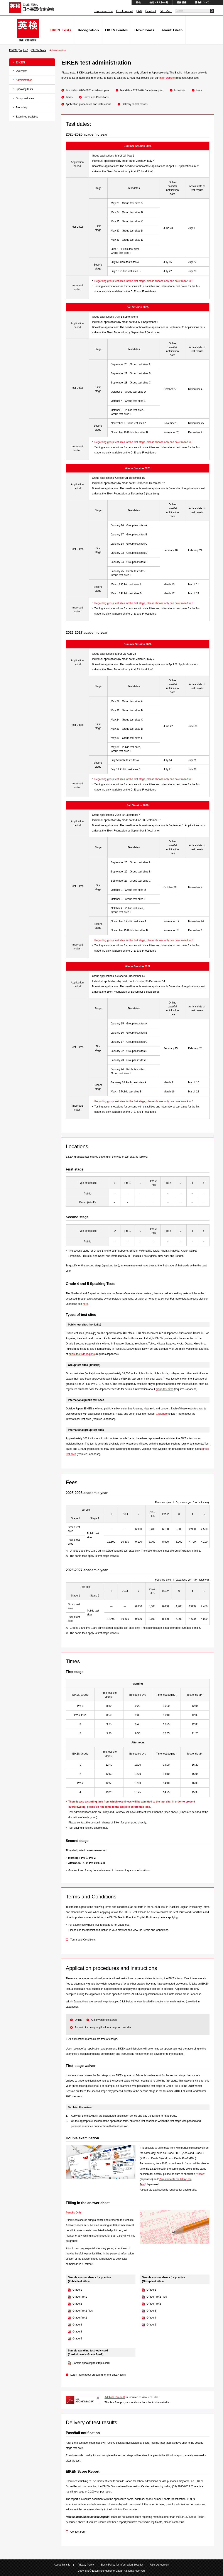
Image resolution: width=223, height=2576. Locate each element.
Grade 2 (77, 2303)
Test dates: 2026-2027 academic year (141, 90)
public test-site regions (82, 1354)
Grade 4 (77, 2331)
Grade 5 (77, 2338)
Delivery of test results (134, 104)
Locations (179, 90)
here (85, 1303)
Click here (161, 1413)
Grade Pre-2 (80, 2317)
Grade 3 (77, 2324)
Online (78, 2019)
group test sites (164, 1389)
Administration (24, 80)
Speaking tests (24, 89)
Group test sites (25, 98)
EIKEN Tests (38, 50)
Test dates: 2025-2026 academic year (87, 90)
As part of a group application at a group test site (103, 2027)
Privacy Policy (86, 2564)
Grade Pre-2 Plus (83, 2310)
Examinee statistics (27, 116)
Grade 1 (77, 2289)
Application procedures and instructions (88, 104)
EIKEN (20, 62)
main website (167, 77)
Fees (199, 90)
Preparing (21, 107)
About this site (62, 2564)
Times (69, 97)
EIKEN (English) (18, 50)
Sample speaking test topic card (91, 2363)
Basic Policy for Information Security (122, 2564)
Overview (21, 70)
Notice (200, 2174)
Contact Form (78, 2531)
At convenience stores (104, 2019)
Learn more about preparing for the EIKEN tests (98, 2374)
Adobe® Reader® (115, 2397)
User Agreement (159, 2564)
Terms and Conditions (95, 97)
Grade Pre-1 (80, 2296)
